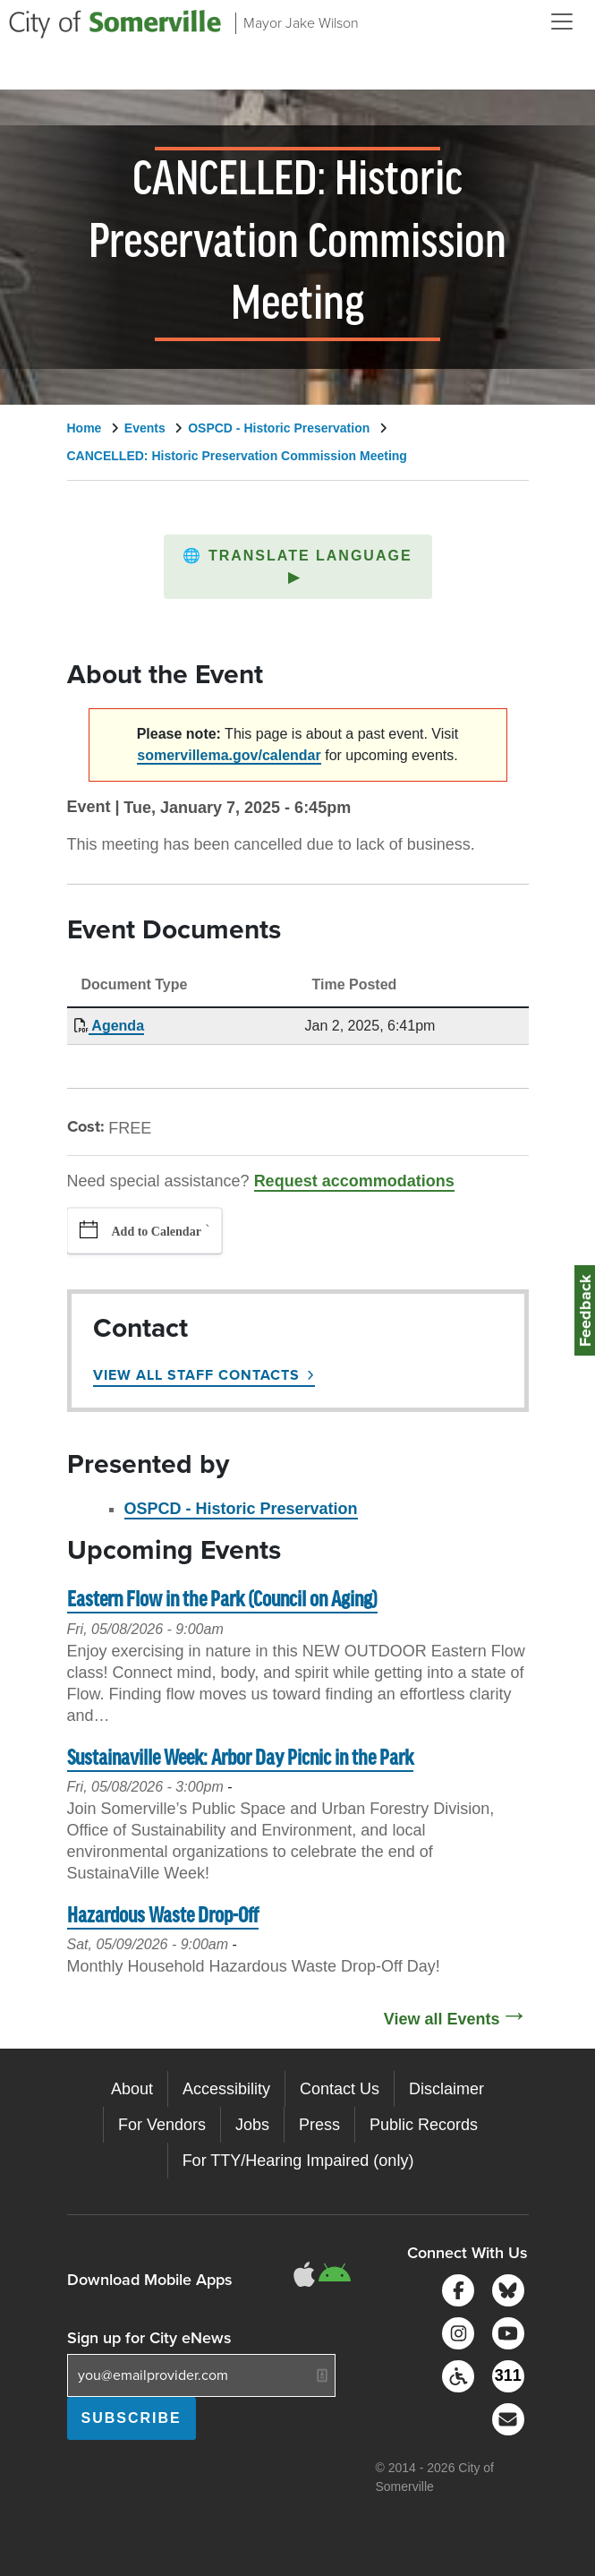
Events (145, 428)
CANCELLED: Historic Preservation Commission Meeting (237, 456)
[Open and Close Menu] (562, 21)
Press (319, 2125)
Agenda (117, 1025)
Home (84, 428)
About (132, 2089)
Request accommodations (354, 1181)
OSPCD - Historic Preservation (279, 428)
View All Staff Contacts (196, 1375)
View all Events (442, 2019)
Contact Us (339, 2089)
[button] (298, 567)
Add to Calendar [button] (156, 1231)
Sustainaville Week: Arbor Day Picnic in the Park (240, 1759)
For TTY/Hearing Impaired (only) (298, 2160)
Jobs (252, 2125)
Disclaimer (446, 2089)
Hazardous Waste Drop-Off (163, 1916)
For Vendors (162, 2125)
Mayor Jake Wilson (301, 23)
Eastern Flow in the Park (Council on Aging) (222, 1600)
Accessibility (226, 2089)
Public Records (424, 2125)
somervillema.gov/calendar (228, 755)
